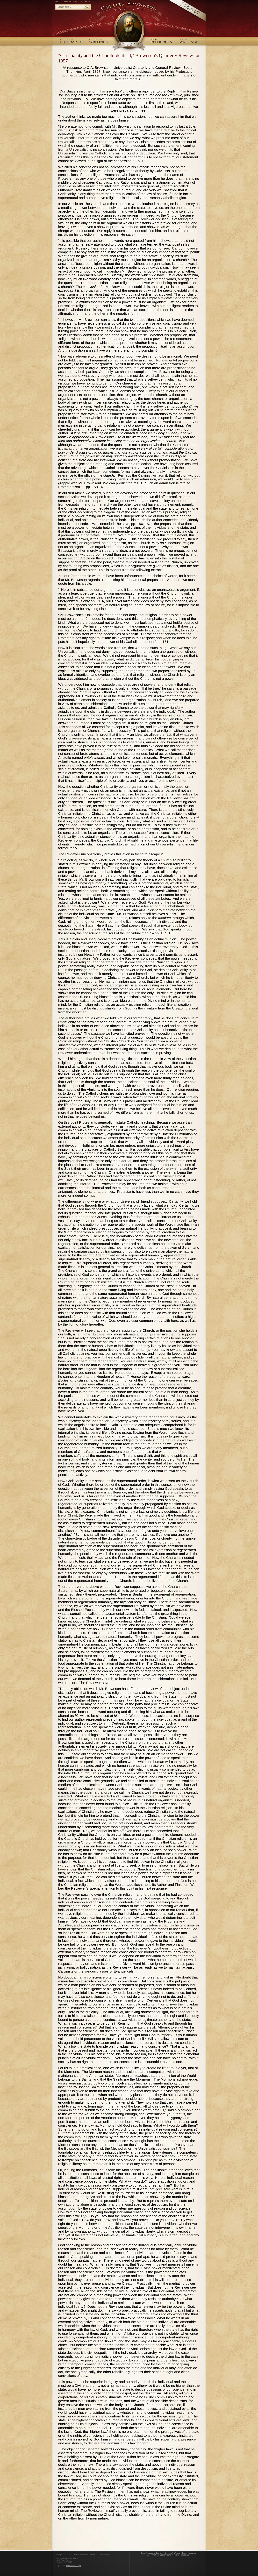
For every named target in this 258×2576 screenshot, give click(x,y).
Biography (71, 42)
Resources (161, 42)
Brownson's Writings (172, 2553)
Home (57, 2)
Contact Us (85, 2)
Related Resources (189, 2553)
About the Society (70, 2)
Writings (98, 42)
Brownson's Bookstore (170, 2555)
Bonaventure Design (73, 2566)
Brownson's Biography (154, 2553)
